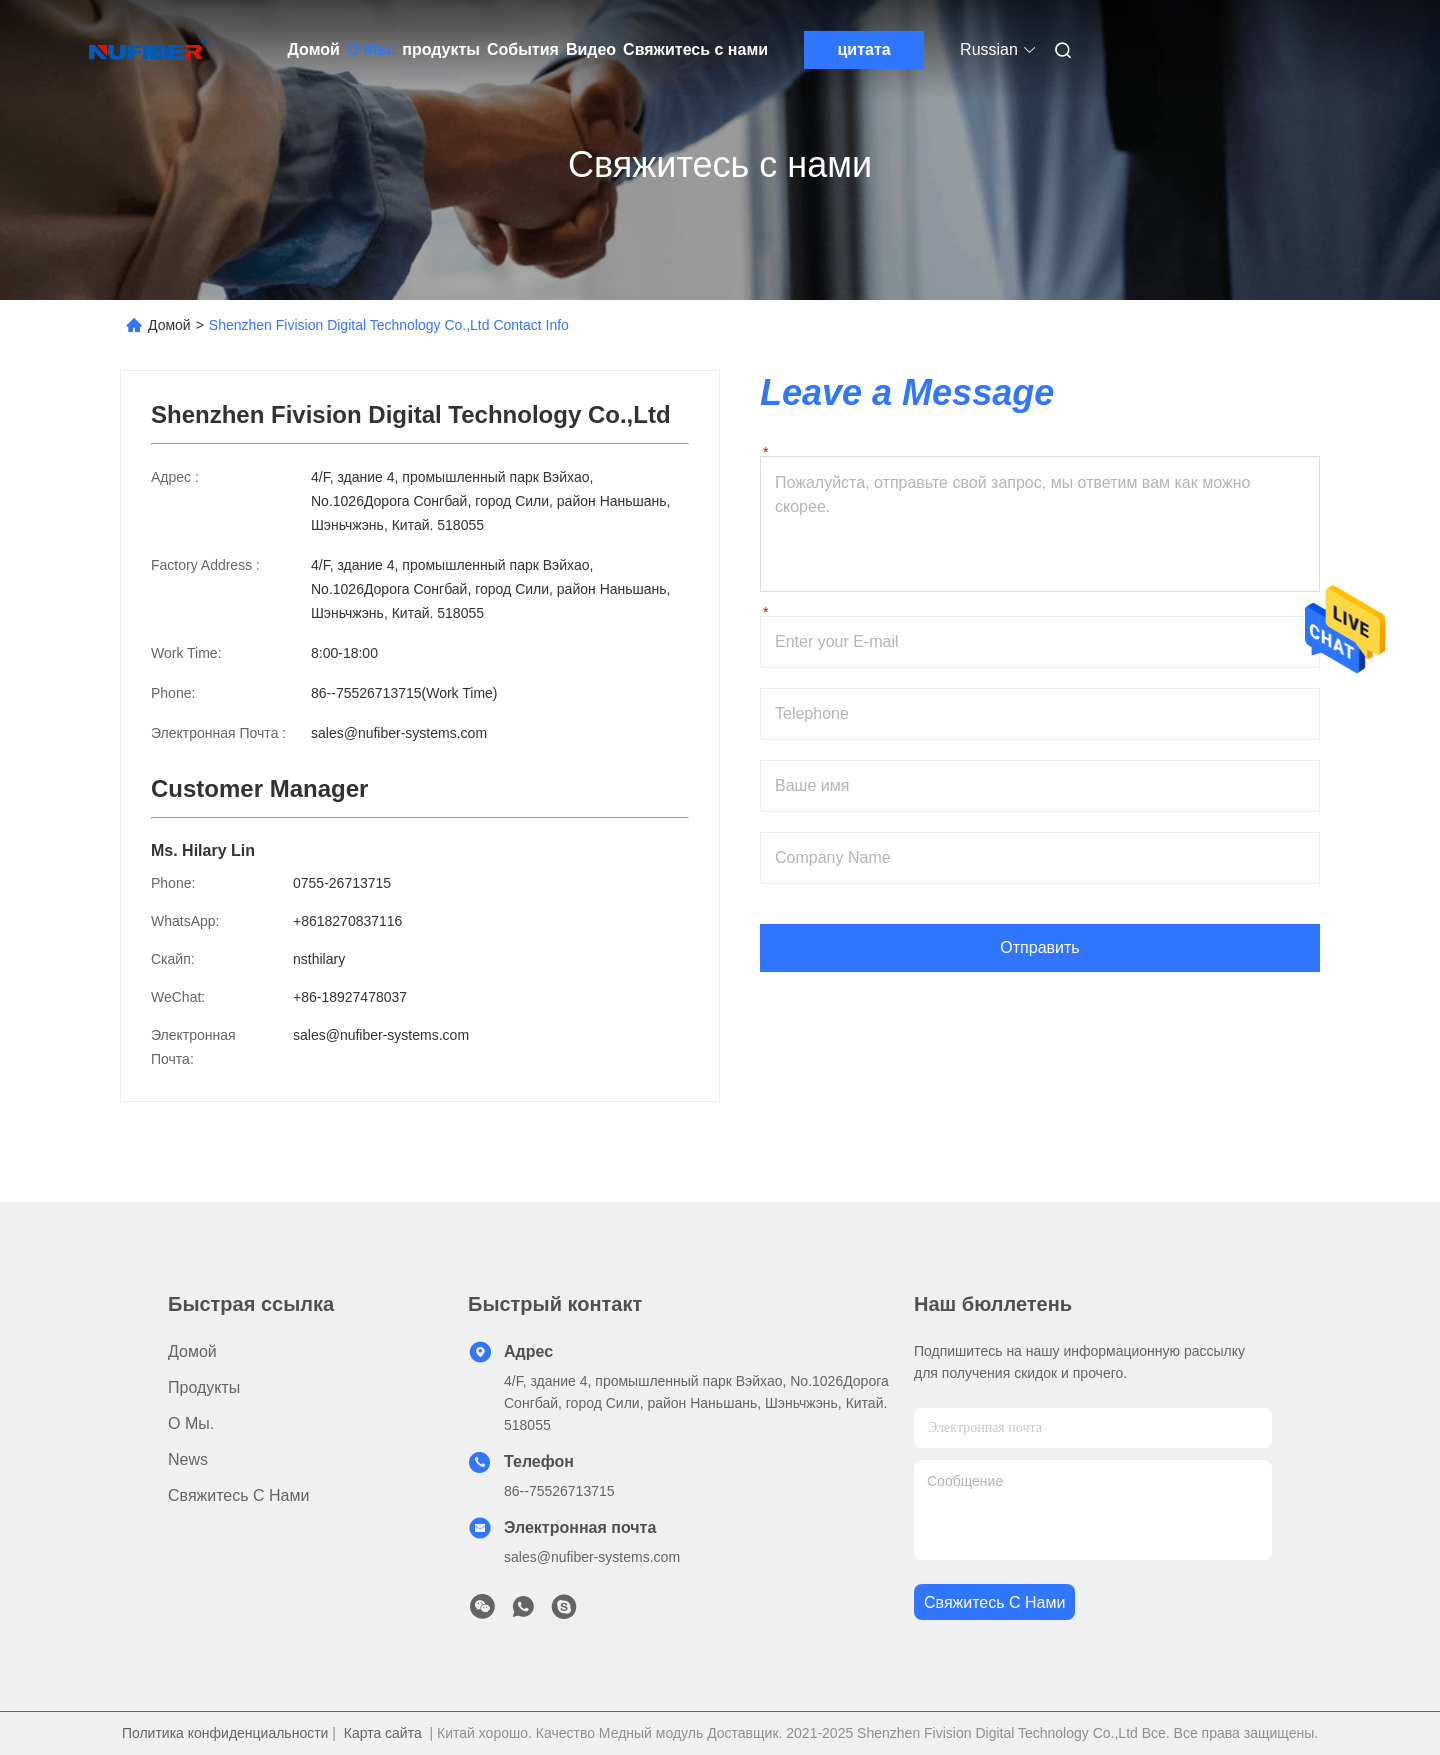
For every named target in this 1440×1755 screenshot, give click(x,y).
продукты (441, 49)
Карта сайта (383, 1733)
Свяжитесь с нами (695, 49)
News (188, 1459)
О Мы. (371, 49)
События (523, 49)
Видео (591, 49)
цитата (864, 49)
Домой (314, 49)
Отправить (1039, 947)
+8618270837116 (347, 921)
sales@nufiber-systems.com (399, 733)
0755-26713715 (342, 883)
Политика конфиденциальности (225, 1733)
